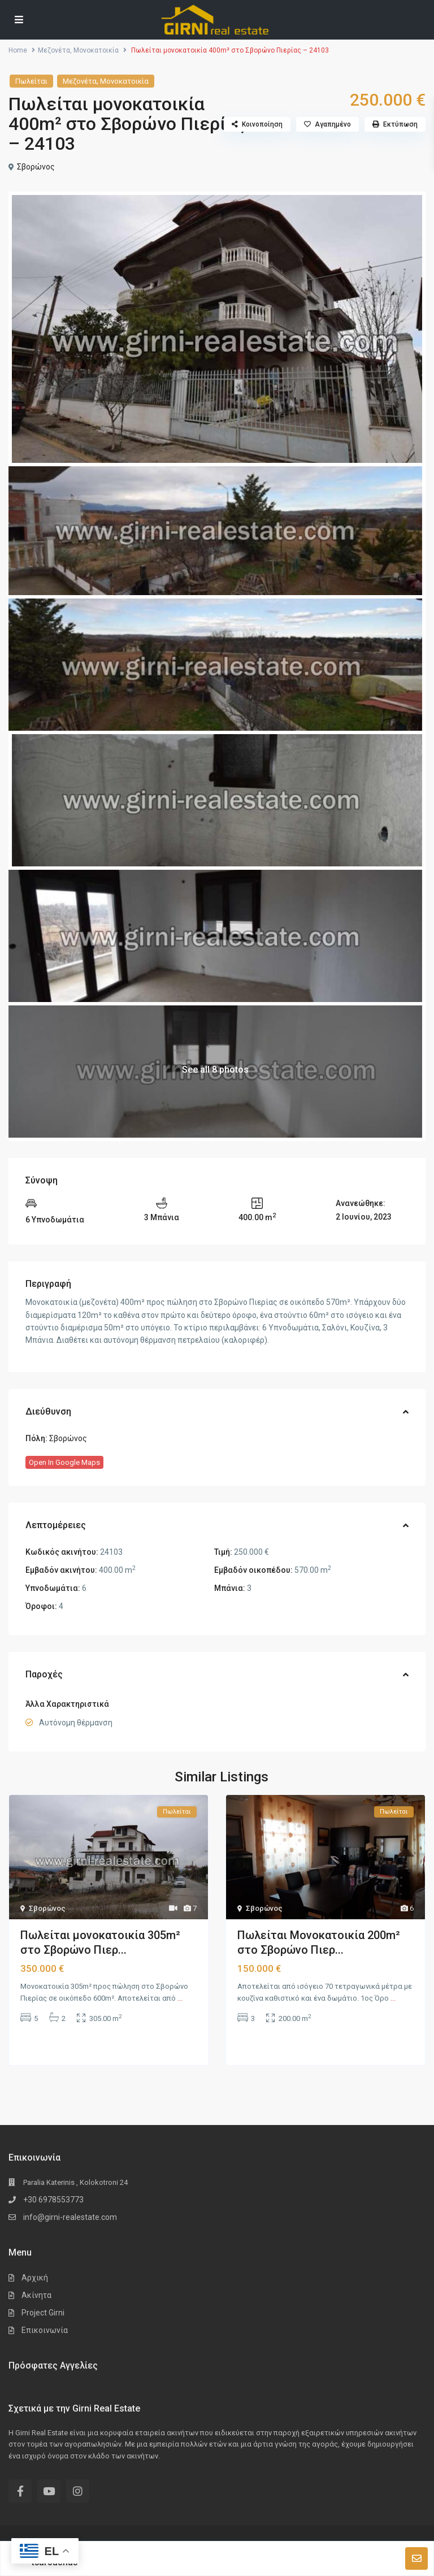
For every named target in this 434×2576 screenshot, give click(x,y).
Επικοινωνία (44, 2330)
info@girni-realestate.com (70, 2217)
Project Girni (42, 2312)
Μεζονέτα (54, 50)
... (180, 1998)
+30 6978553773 (53, 2199)
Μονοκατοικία (96, 50)
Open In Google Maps (64, 1462)
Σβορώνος (36, 166)
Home (17, 50)
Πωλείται (31, 81)
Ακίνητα (36, 2295)
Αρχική (34, 2277)
